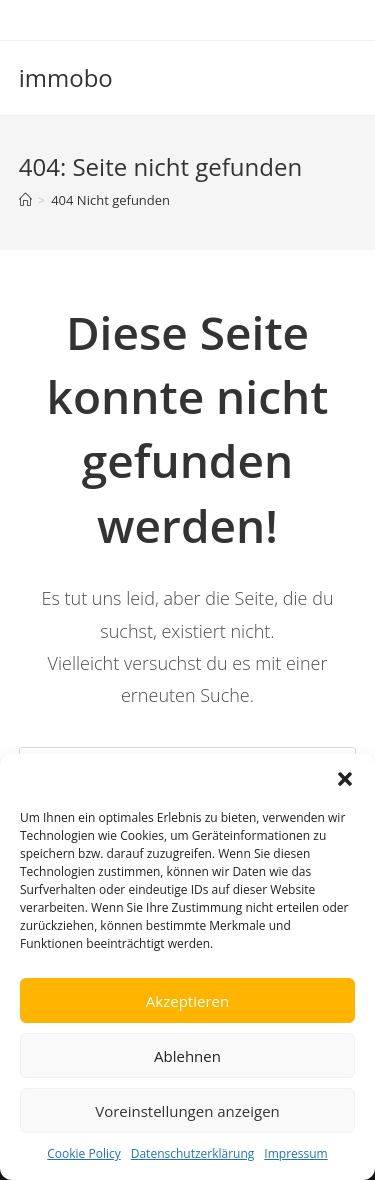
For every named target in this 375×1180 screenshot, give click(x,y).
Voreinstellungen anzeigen (187, 1111)
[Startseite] (25, 200)
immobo (66, 77)
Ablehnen (187, 1056)
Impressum (295, 1153)
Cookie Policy (83, 1153)
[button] (345, 779)
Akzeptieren (187, 1001)
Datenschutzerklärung (193, 1153)
